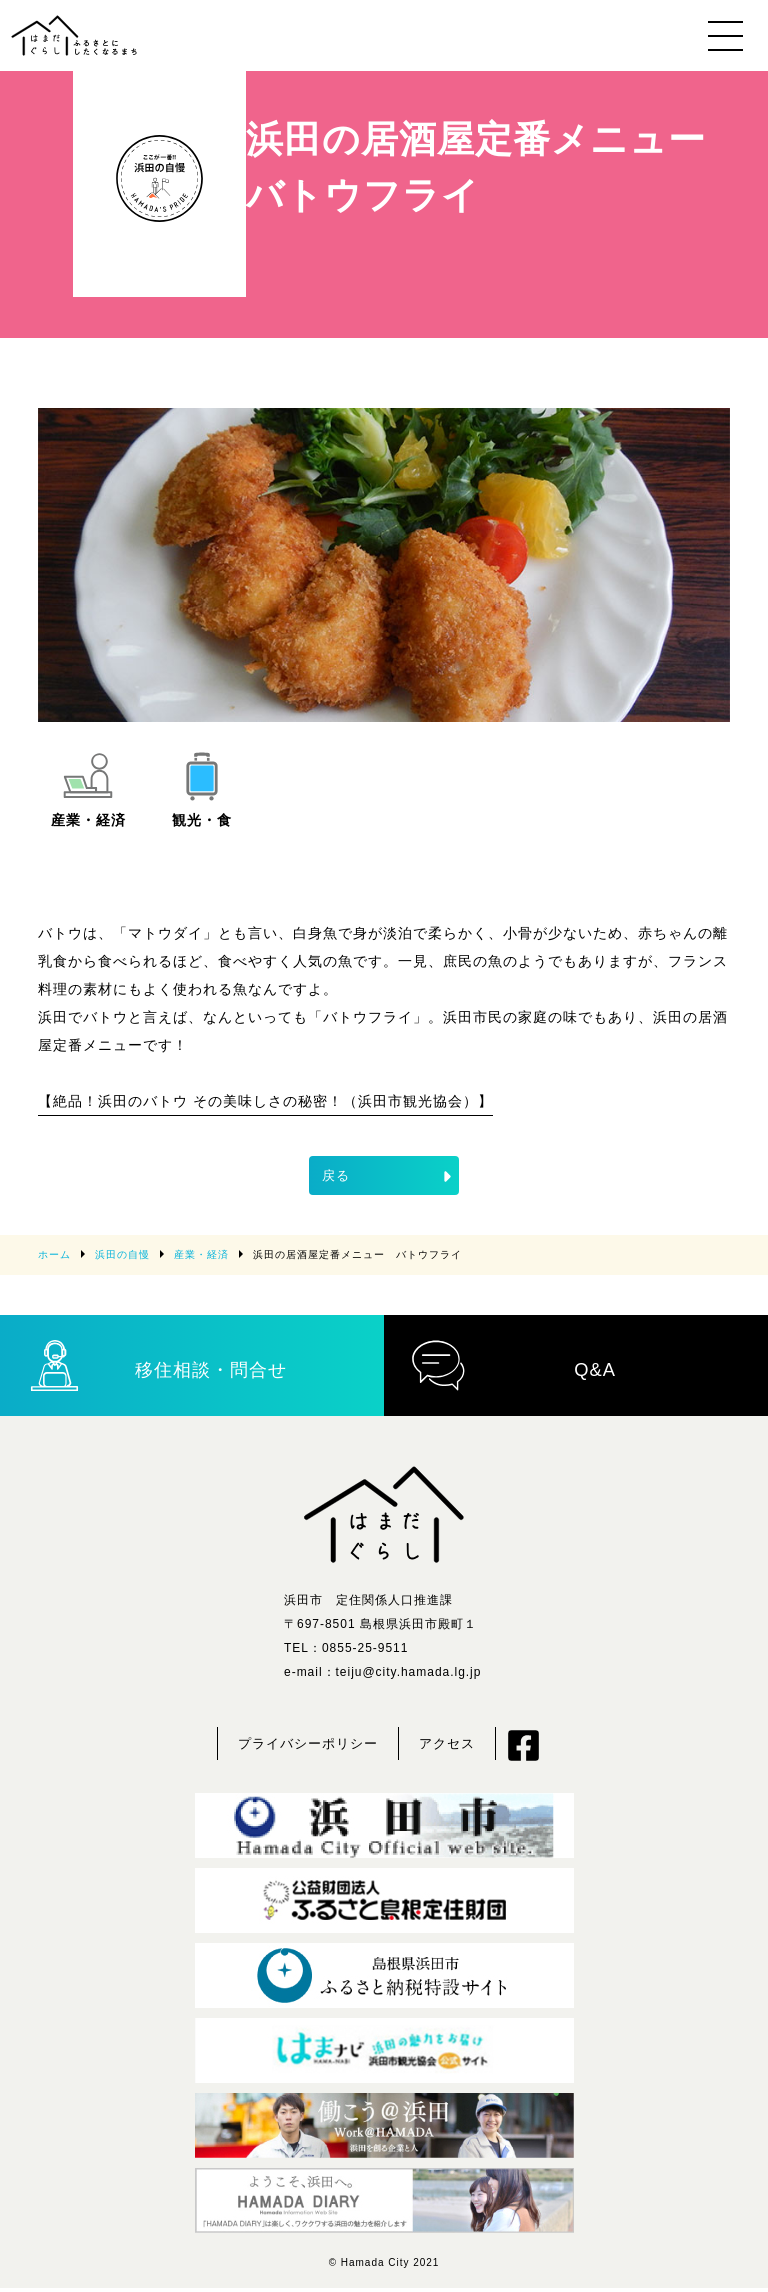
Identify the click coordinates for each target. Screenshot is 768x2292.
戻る (389, 1176)
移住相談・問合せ (159, 1367)
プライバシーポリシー (308, 1747)
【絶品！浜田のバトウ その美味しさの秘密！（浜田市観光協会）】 (265, 1101)
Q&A (514, 1367)
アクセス (447, 1747)
